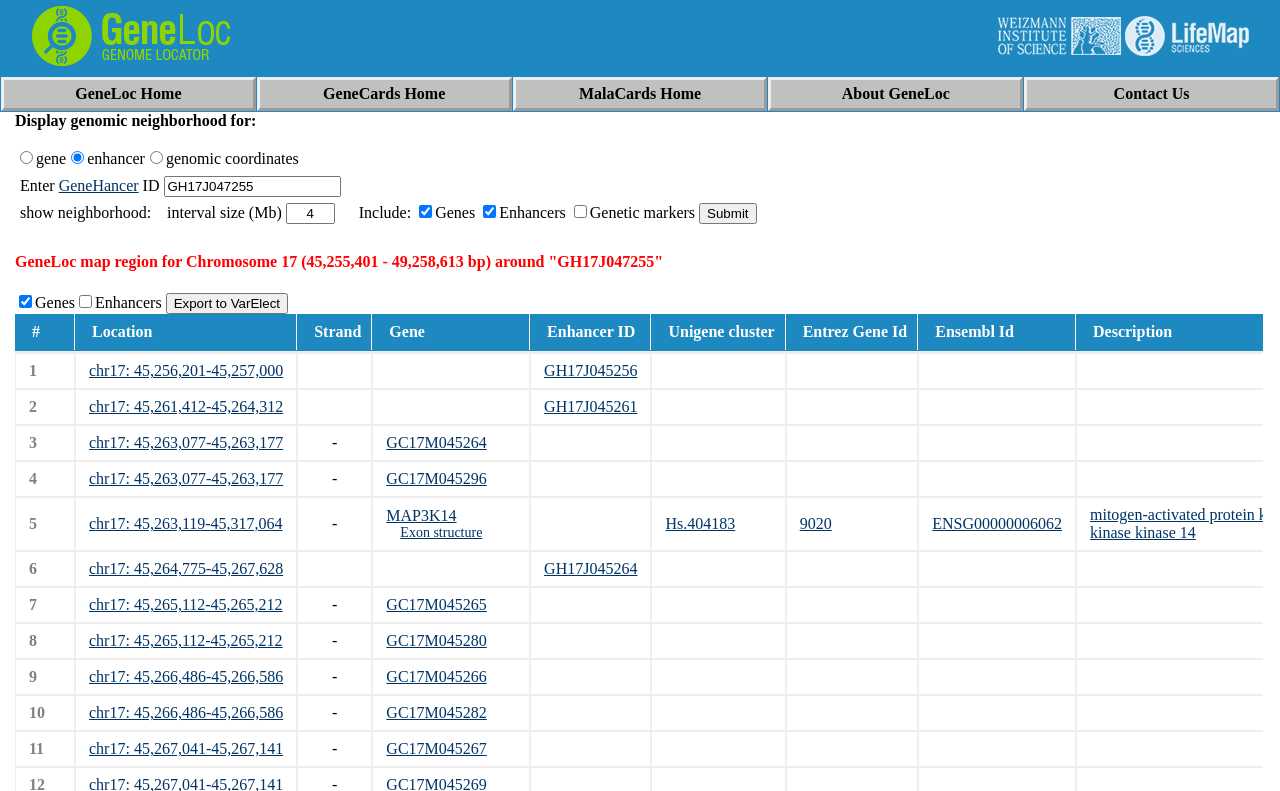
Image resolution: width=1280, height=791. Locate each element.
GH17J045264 (590, 568)
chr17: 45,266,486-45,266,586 (186, 676)
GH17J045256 (590, 370)
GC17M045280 (436, 640)
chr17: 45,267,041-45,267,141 (186, 748)
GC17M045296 (436, 478)
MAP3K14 (421, 515)
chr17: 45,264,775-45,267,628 (186, 568)
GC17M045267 (436, 748)
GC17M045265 (436, 604)
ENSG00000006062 (997, 523)
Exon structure (441, 532)
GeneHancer (99, 185)
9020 (816, 523)
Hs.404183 (700, 523)
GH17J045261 (590, 406)
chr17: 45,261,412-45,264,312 (186, 406)
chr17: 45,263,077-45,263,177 (186, 442)
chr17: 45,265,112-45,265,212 (186, 604)
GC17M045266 (436, 676)
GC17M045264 (436, 442)
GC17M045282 (436, 712)
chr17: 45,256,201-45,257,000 (186, 370)
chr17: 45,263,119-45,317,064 (186, 523)
